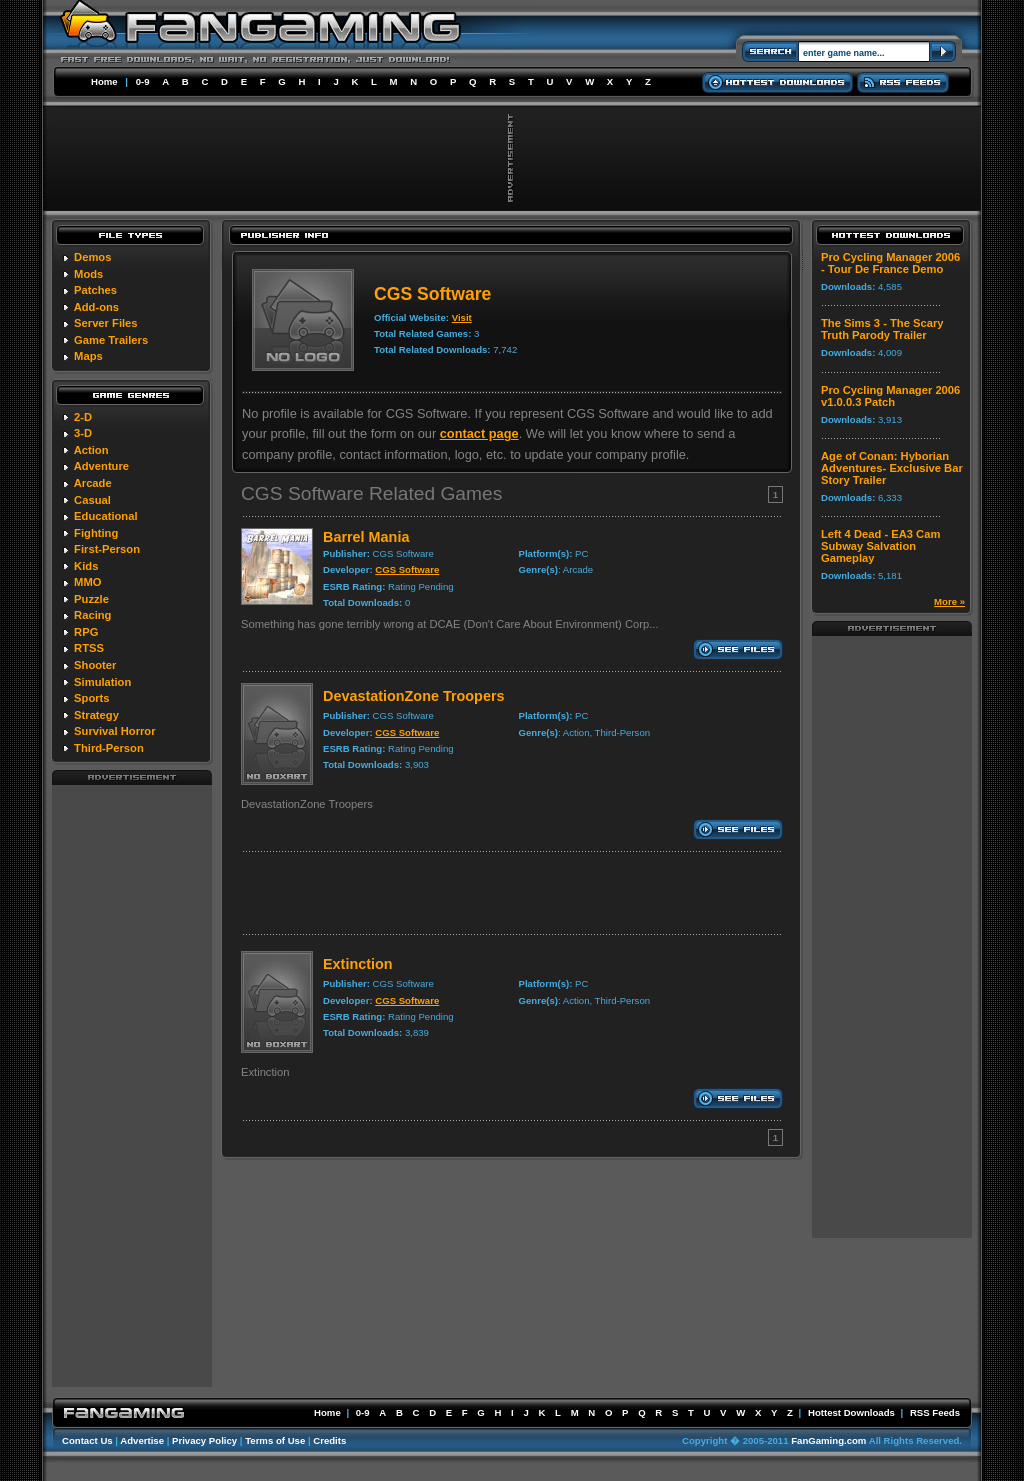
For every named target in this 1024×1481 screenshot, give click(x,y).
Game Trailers (111, 340)
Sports (91, 698)
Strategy (96, 715)
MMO (87, 582)
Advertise (142, 1440)
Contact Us (87, 1440)
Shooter (95, 665)
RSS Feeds (935, 1412)
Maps (88, 356)
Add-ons (96, 307)
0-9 (143, 81)
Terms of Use (275, 1440)
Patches (95, 290)
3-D (83, 433)
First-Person (107, 549)
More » (949, 601)
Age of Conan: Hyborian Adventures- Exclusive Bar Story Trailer (892, 468)
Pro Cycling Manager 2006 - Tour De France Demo (890, 263)
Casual (92, 500)
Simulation (102, 682)
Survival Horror (114, 731)
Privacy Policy (204, 1440)
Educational (105, 516)
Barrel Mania (366, 537)
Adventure (101, 466)
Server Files (105, 323)
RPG (86, 632)
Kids (86, 566)
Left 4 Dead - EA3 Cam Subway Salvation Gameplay (880, 546)
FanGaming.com (828, 1440)
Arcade (93, 483)
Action (91, 450)
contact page (479, 433)
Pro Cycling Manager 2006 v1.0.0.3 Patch (890, 396)
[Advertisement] (132, 1085)
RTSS (89, 648)
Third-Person (109, 748)
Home (104, 81)
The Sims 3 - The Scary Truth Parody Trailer (882, 329)
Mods (88, 274)
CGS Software (407, 569)
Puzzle (91, 599)
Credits (329, 1440)
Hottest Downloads (851, 1412)
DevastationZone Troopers (414, 696)
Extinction (358, 964)
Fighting (96, 533)
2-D (83, 417)
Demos (92, 257)
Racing (92, 615)
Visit (462, 317)
